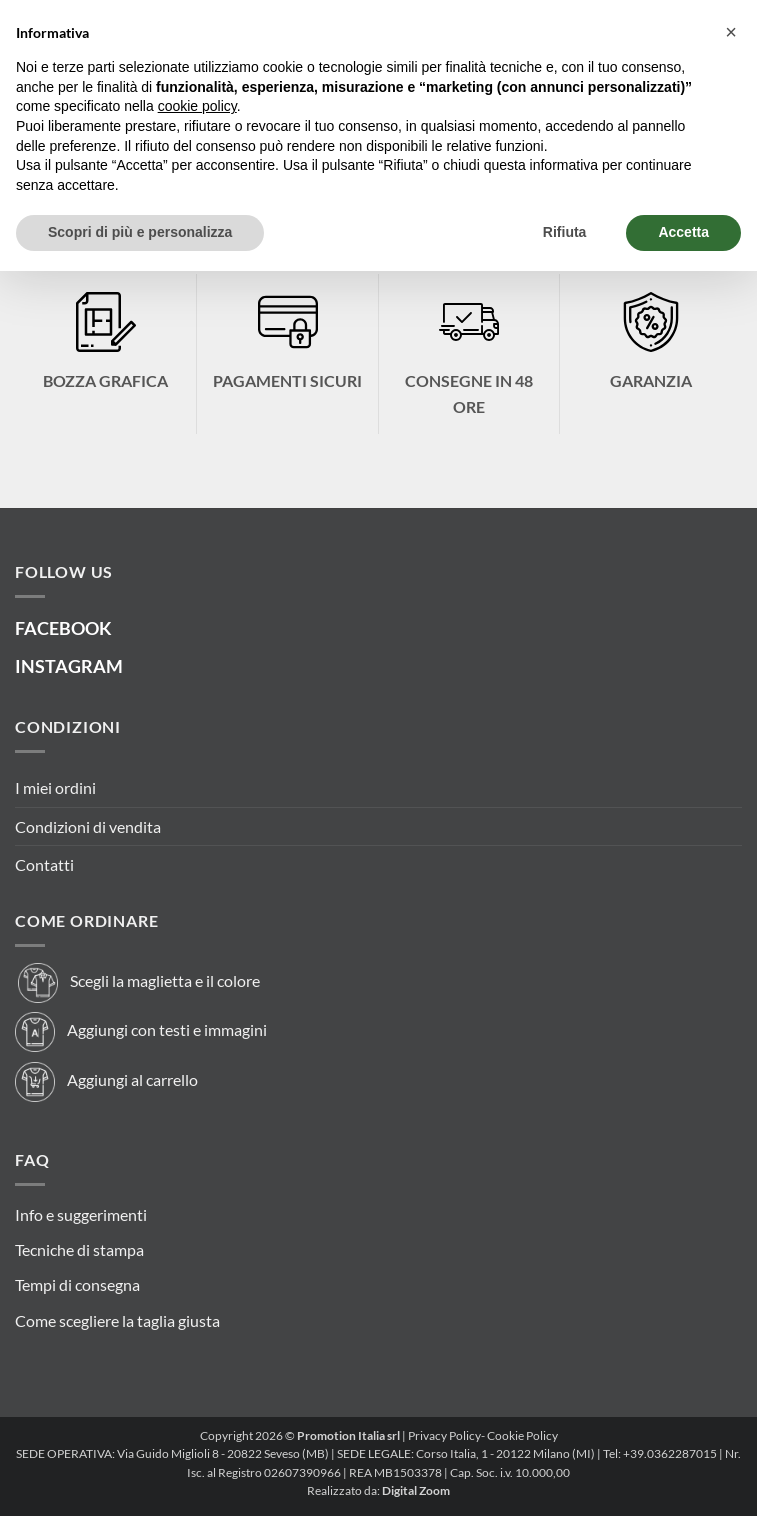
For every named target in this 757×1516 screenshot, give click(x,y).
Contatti (44, 864)
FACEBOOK (63, 628)
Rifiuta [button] (565, 232)
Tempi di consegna (77, 1284)
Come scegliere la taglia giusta (117, 1320)
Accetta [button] (683, 232)
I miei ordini (55, 787)
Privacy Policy (444, 1435)
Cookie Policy (522, 1435)
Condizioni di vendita (88, 826)
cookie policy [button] (197, 106)
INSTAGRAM (69, 666)
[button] (731, 32)
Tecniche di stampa (79, 1249)
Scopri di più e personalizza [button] (140, 232)
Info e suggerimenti (81, 1214)
